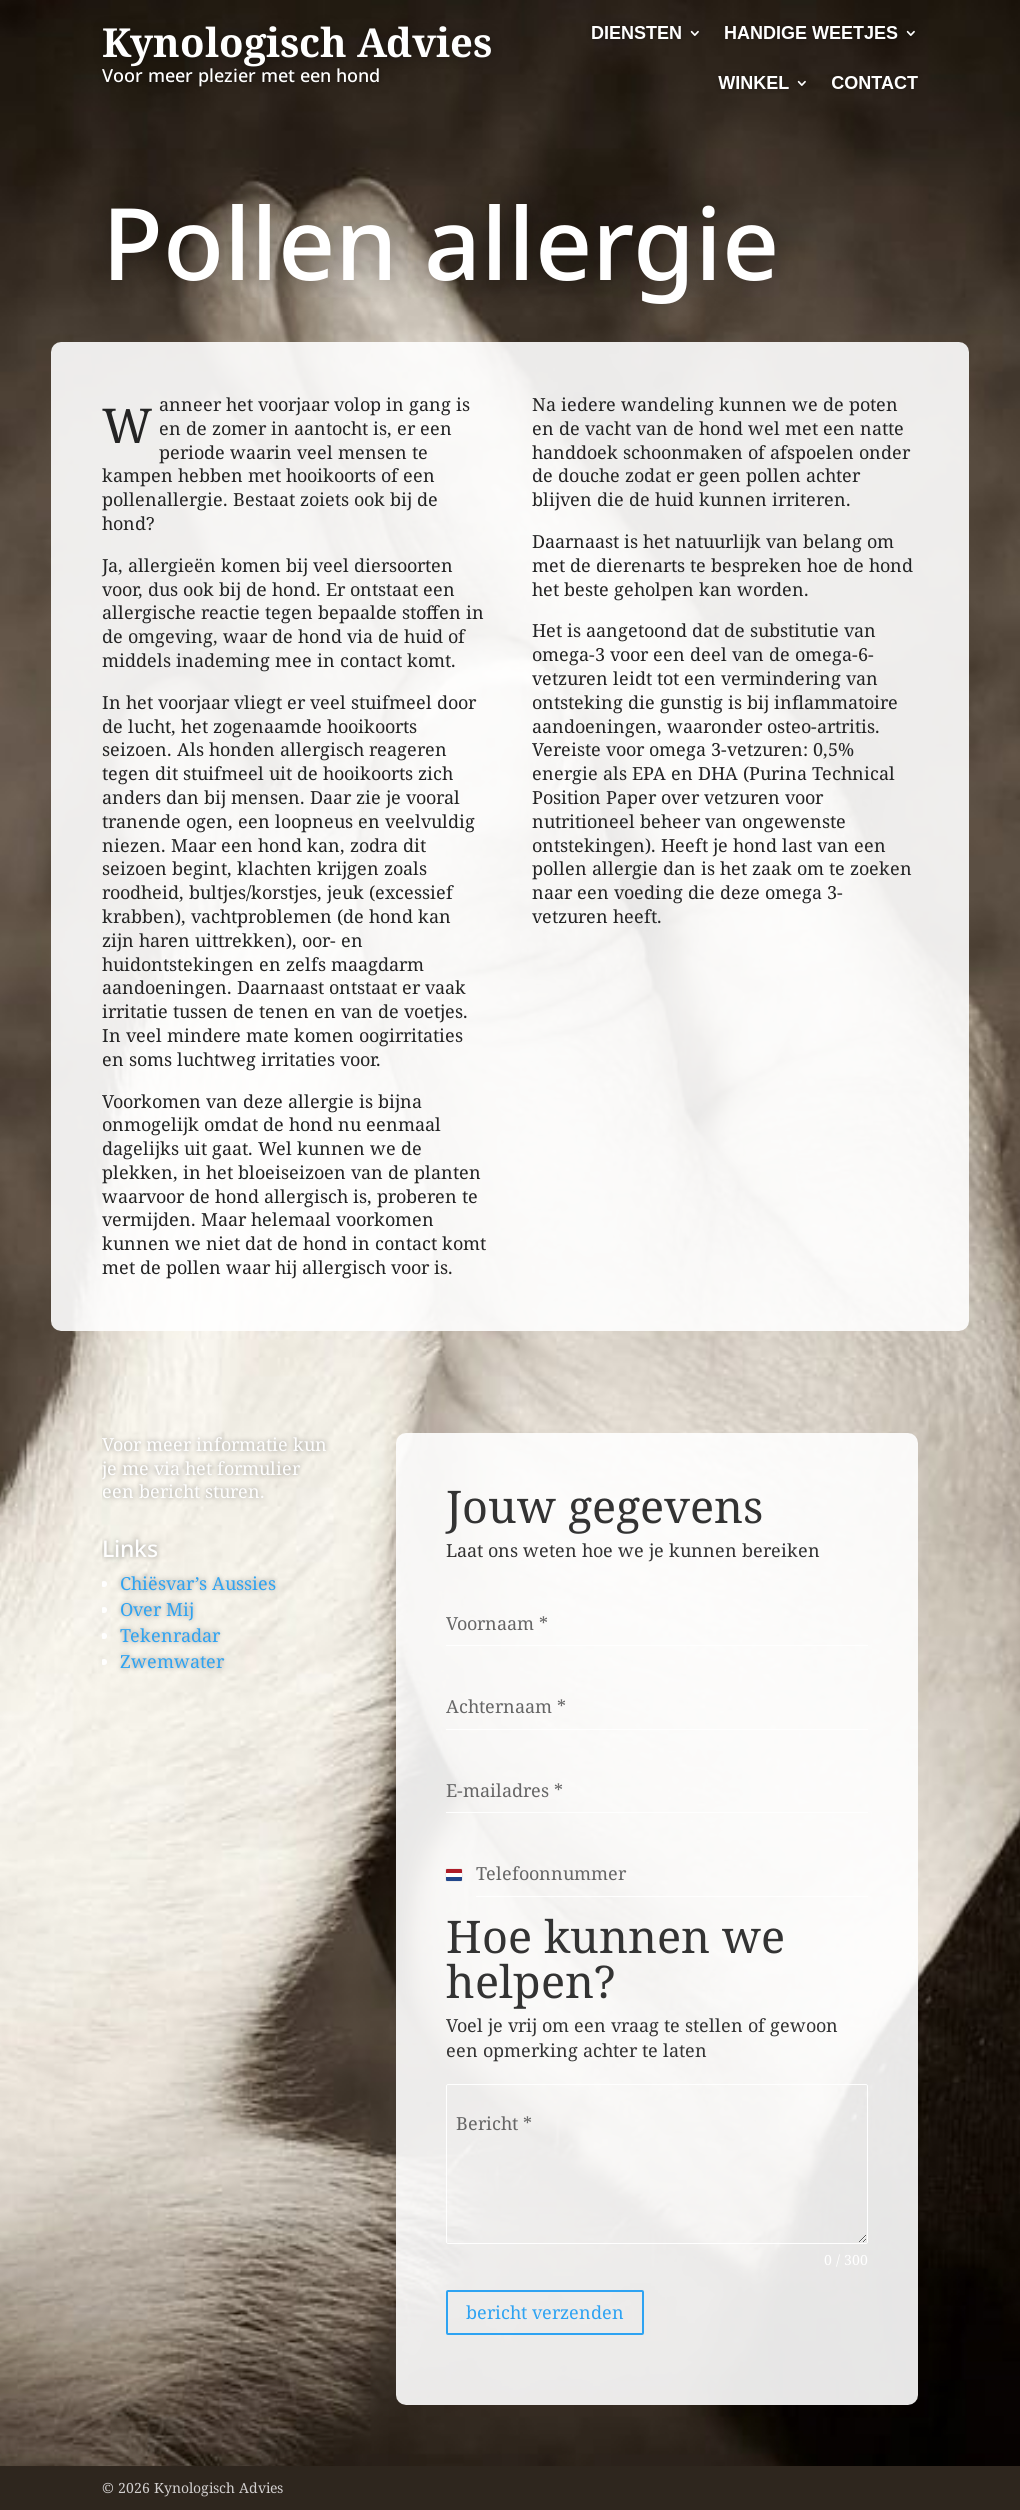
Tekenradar (170, 1635)
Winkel (753, 83)
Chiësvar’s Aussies (198, 1583)
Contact (874, 83)
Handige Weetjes (811, 33)
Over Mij (157, 1609)
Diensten (636, 33)
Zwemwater (172, 1661)
